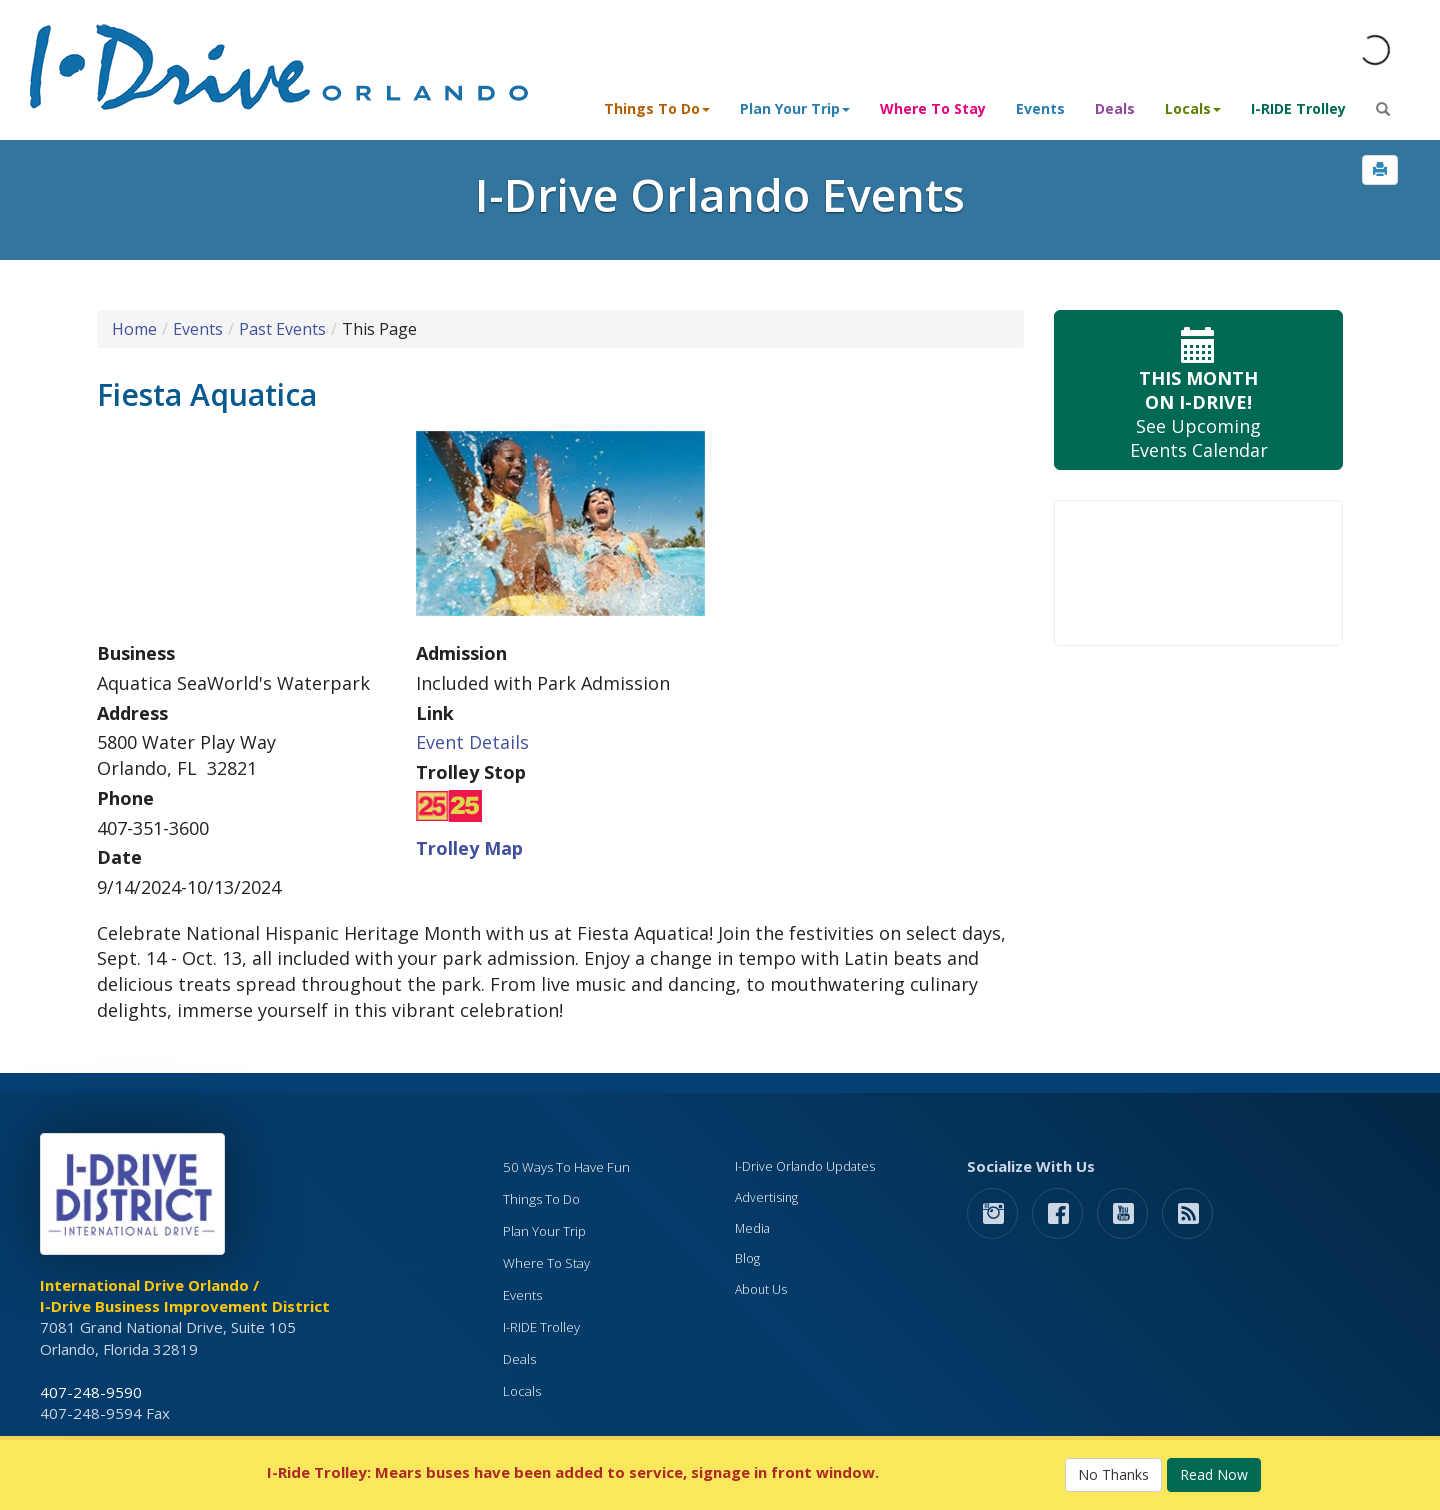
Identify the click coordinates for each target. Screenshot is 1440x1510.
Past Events (282, 329)
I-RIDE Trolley (1298, 108)
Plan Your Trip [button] (795, 108)
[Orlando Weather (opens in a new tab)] (1375, 50)
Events (1040, 108)
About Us (761, 1289)
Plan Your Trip (544, 1231)
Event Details (472, 742)
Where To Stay (933, 108)
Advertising (766, 1197)
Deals (1115, 108)
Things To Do (541, 1199)
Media (752, 1228)
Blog (747, 1258)
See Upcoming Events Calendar (1198, 390)
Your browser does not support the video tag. (1198, 573)
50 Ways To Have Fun (566, 1167)
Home (134, 329)
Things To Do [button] (657, 108)
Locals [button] (1193, 108)
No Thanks (1113, 1474)
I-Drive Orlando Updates (805, 1166)
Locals (522, 1391)
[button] (1380, 170)
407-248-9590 (91, 1392)
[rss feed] (1187, 1212)
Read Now (1214, 1474)
